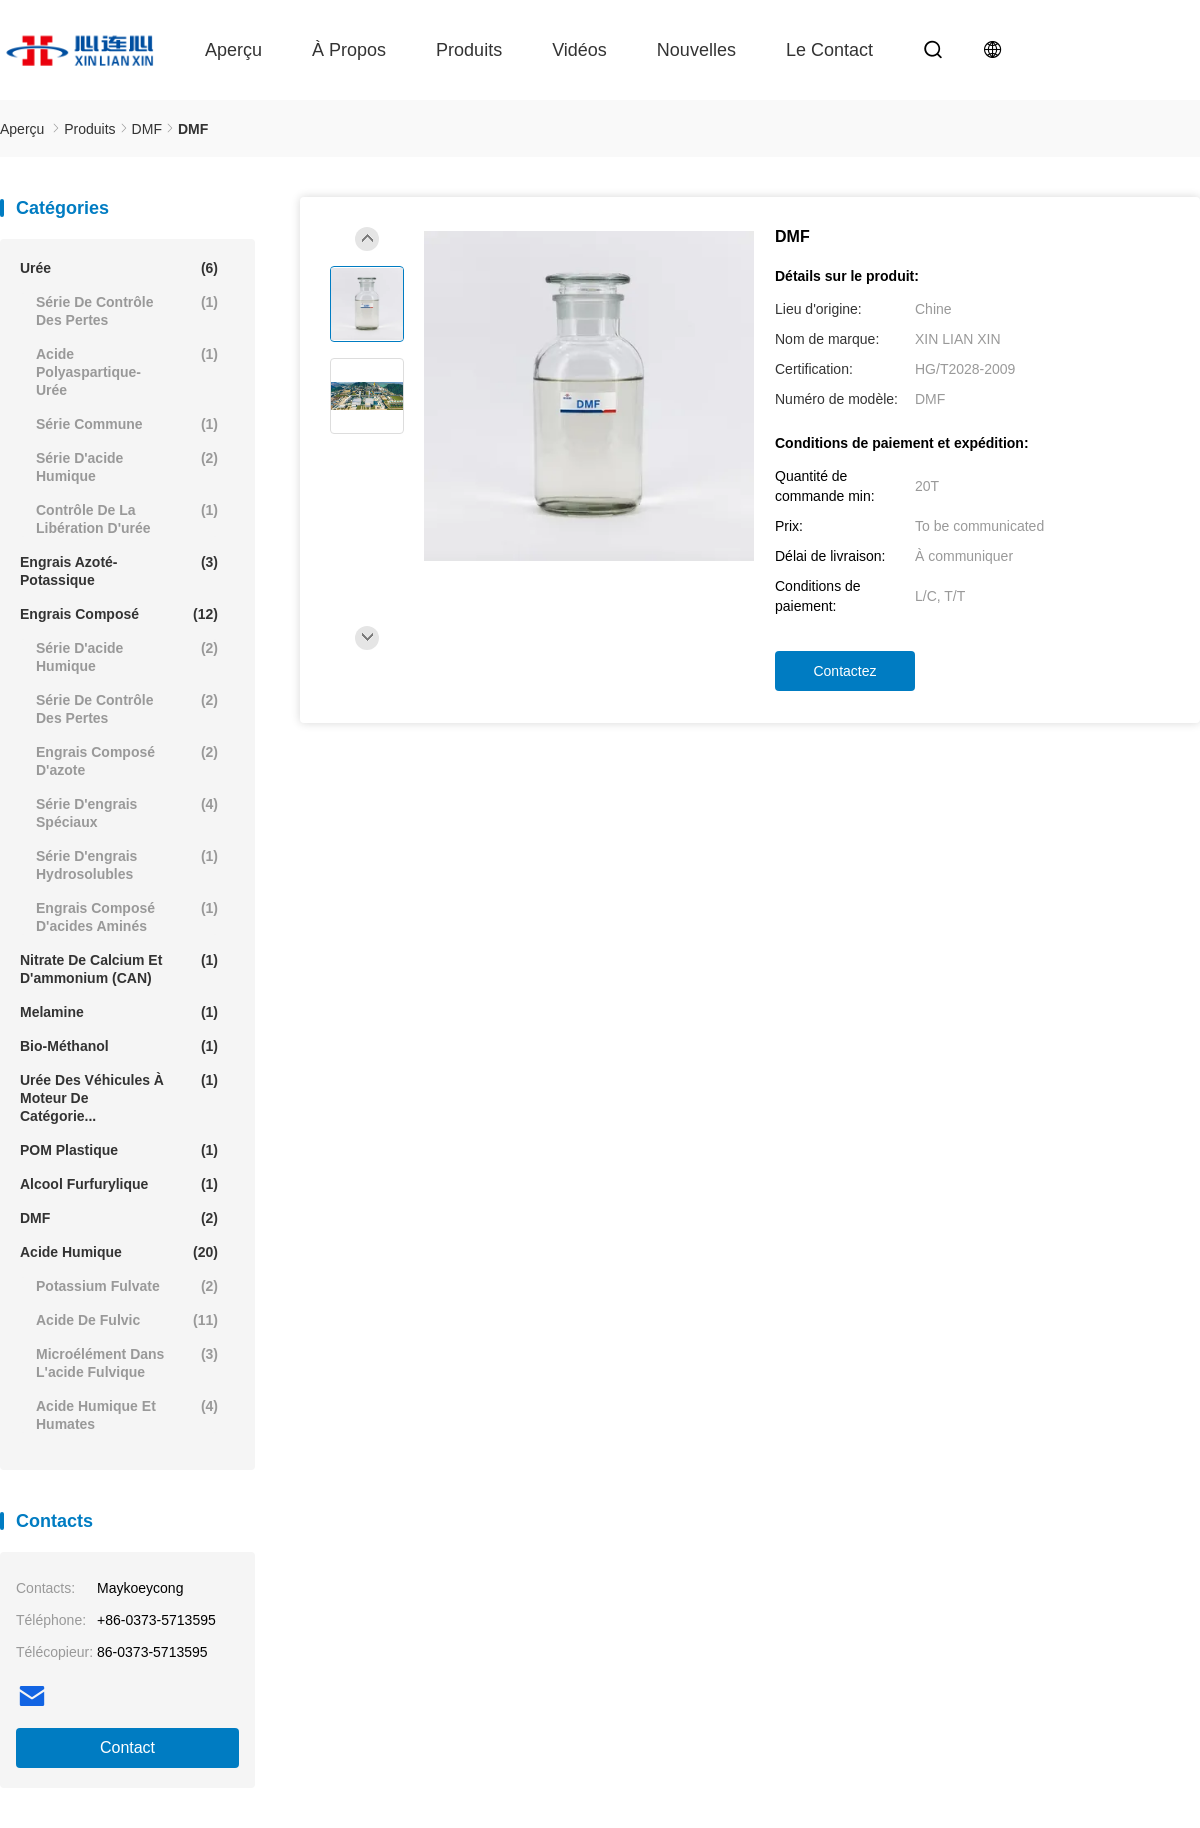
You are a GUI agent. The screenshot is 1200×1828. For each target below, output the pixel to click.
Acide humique (119, 1252)
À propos (349, 50)
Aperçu (233, 50)
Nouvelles (696, 50)
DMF (119, 1218)
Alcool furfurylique (119, 1184)
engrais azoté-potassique (119, 570)
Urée (119, 268)
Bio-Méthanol (119, 1046)
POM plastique (119, 1150)
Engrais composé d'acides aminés (127, 916)
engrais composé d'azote (127, 760)
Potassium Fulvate (127, 1286)
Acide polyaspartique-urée (127, 371)
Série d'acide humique (127, 466)
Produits (469, 50)
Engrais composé (119, 614)
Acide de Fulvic (127, 1320)
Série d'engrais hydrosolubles (127, 864)
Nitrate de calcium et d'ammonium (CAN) (119, 968)
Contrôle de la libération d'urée (127, 518)
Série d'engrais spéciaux (127, 812)
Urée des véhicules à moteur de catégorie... (119, 1097)
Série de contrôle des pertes (127, 310)
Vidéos (579, 50)
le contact (829, 50)
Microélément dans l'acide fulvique (127, 1362)
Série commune (127, 424)
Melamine (119, 1012)
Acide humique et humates (127, 1414)
